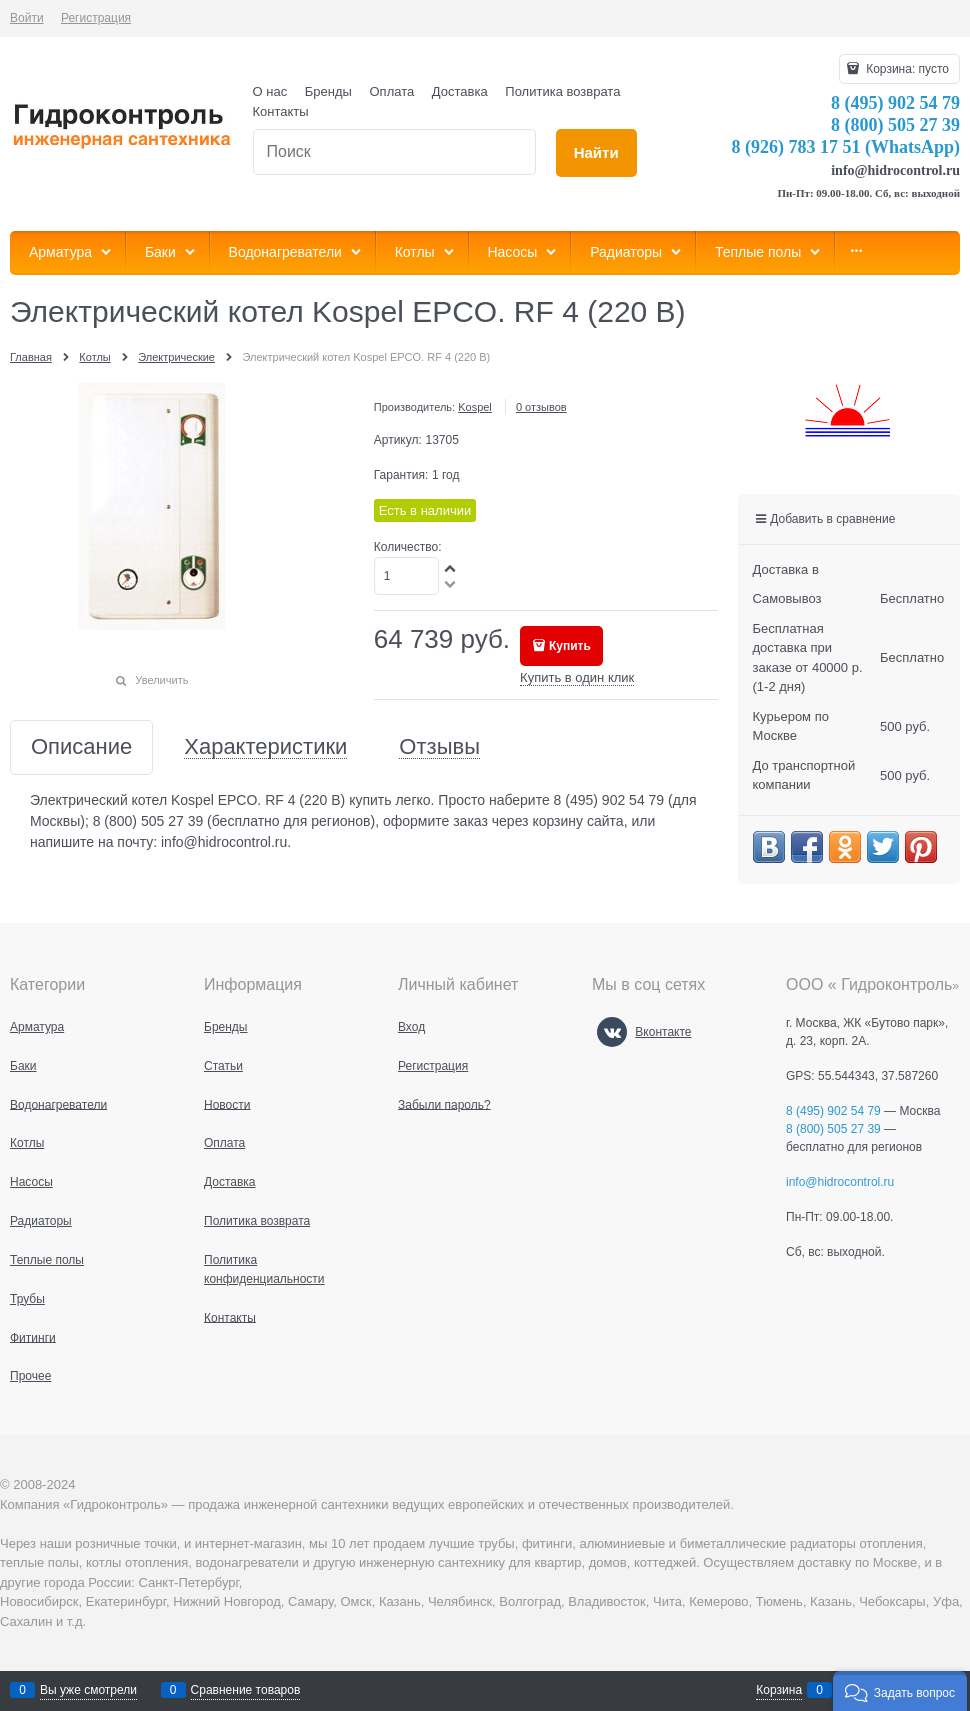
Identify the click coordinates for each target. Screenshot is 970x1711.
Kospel (475, 407)
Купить (570, 646)
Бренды (328, 91)
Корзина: (906, 69)
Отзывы (439, 747)
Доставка (460, 91)
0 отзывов (541, 407)
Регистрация (96, 18)
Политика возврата (562, 91)
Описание (81, 747)
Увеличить (161, 680)
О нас (270, 91)
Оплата (392, 91)
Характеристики (265, 747)
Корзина (779, 1690)
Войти (27, 18)
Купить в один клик (577, 677)
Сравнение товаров (246, 1690)
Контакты (281, 111)
